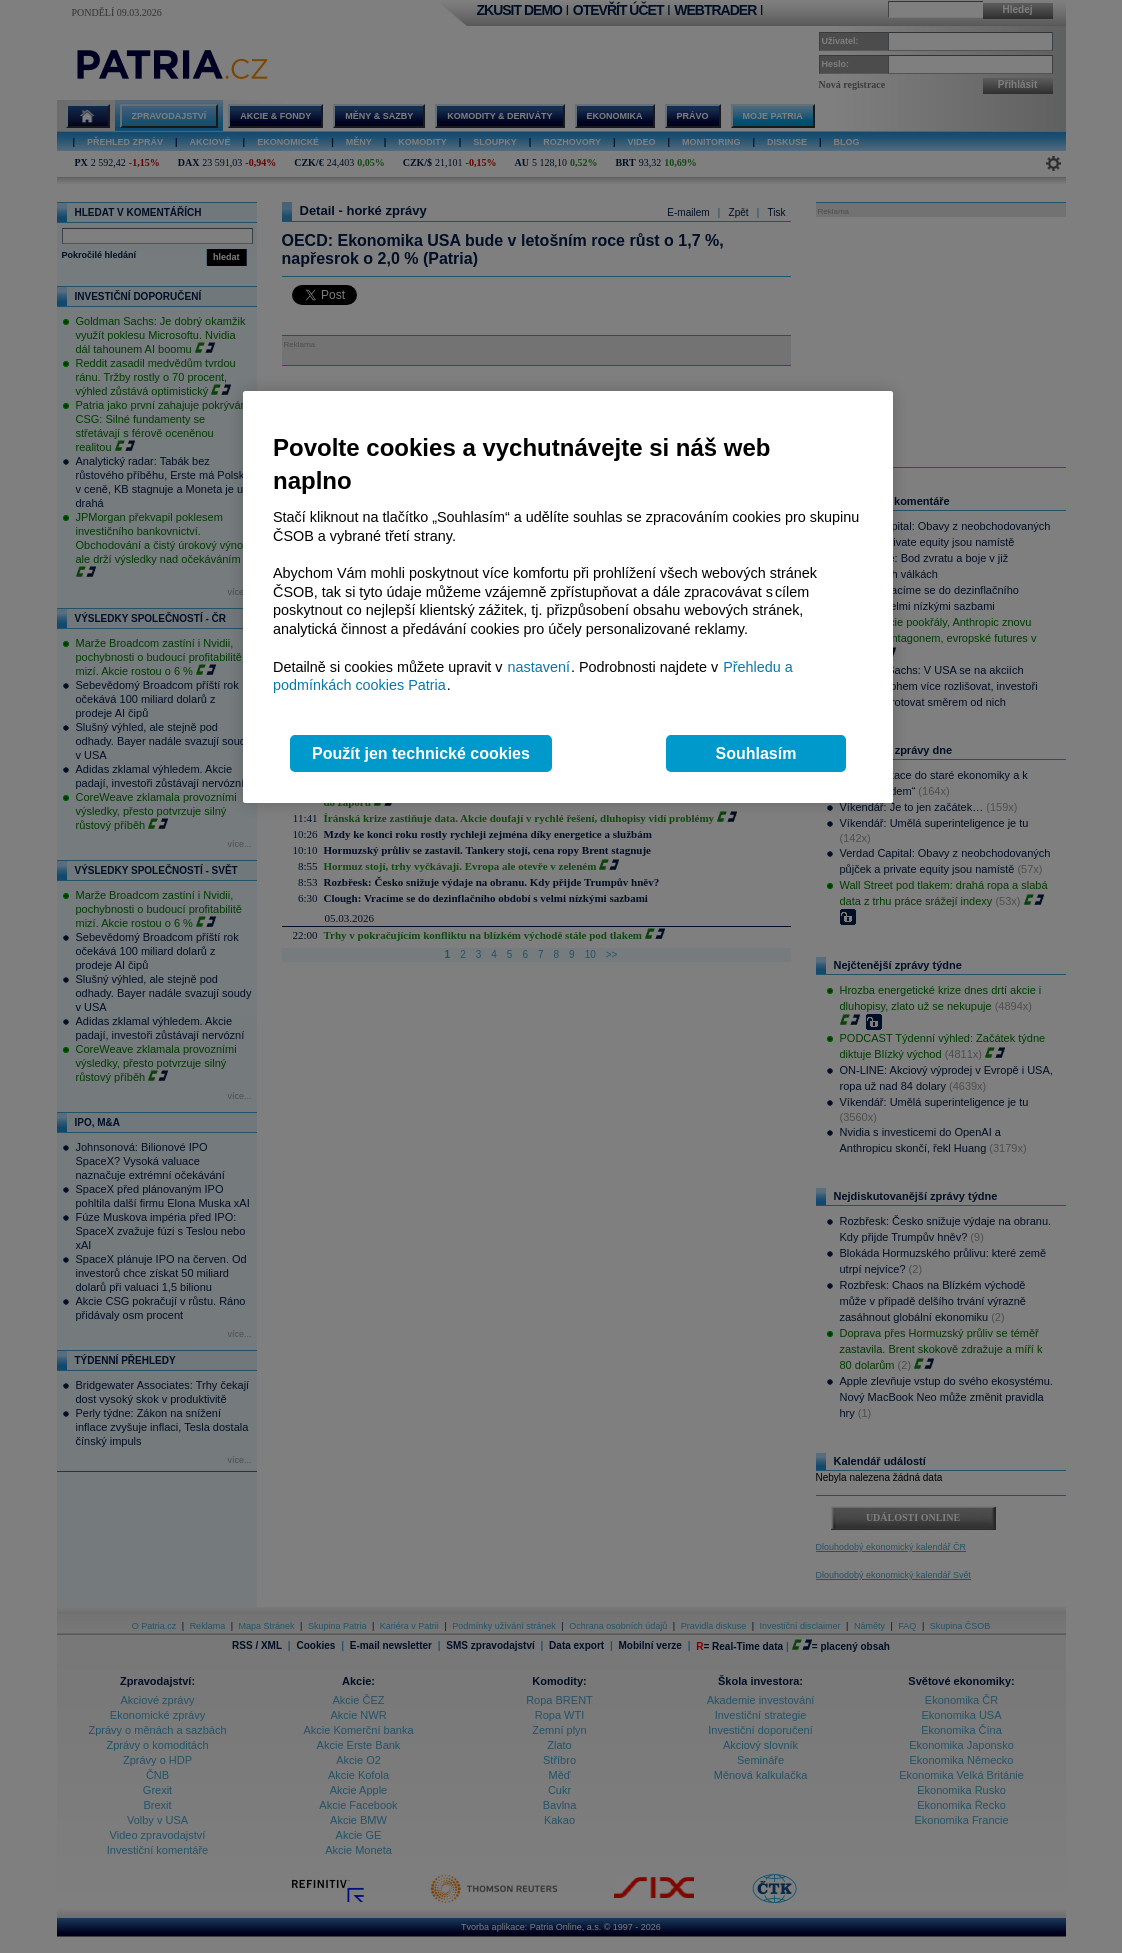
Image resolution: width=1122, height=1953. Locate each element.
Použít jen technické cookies (421, 753)
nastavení (539, 667)
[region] (568, 597)
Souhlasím (756, 753)
